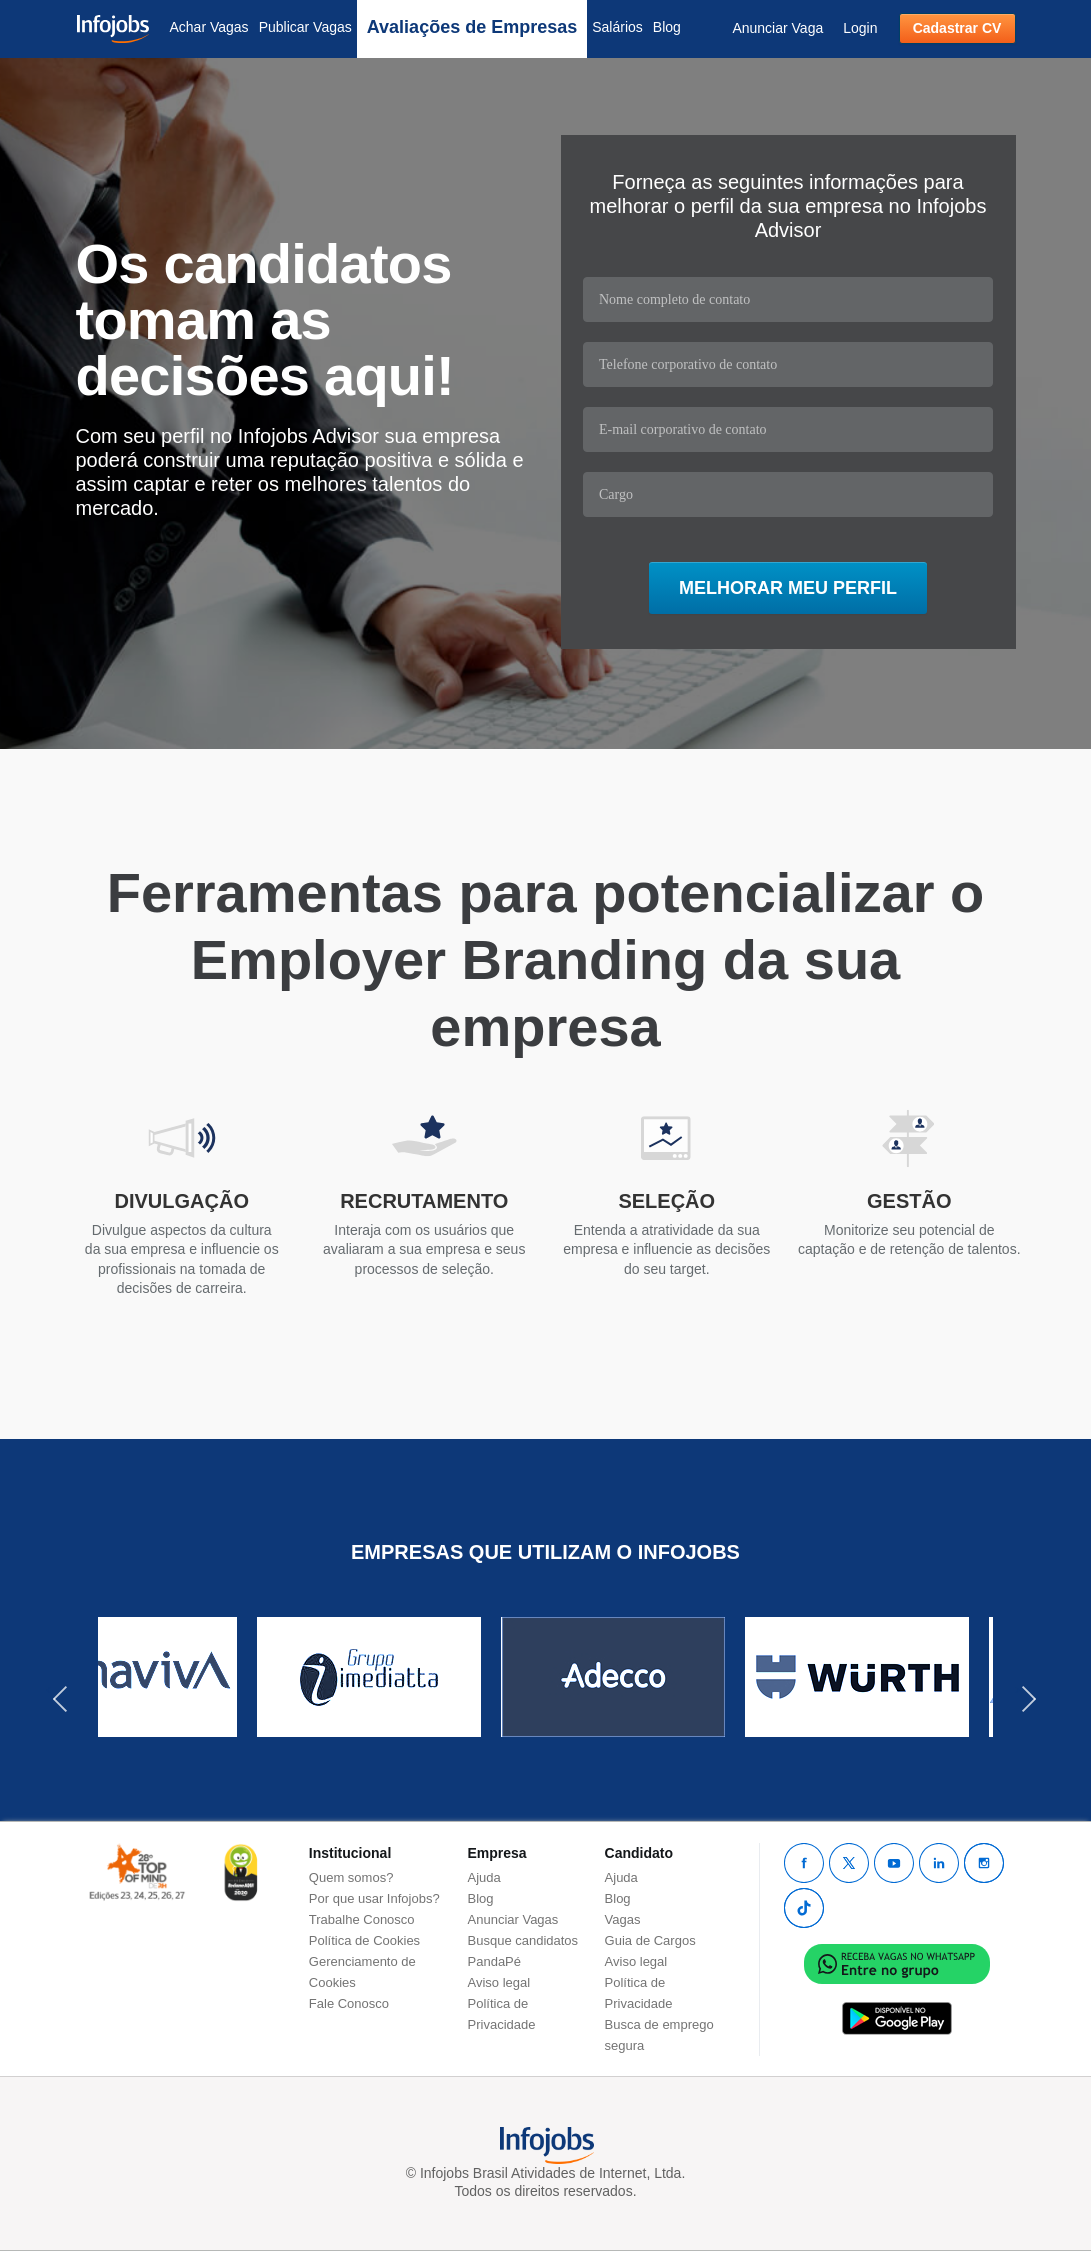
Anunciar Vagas (513, 1919)
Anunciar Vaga (777, 28)
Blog (667, 27)
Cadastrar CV (957, 28)
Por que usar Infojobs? (374, 1898)
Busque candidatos (523, 1940)
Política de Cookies (364, 1940)
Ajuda (484, 1877)
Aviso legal (499, 1982)
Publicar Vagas (305, 27)
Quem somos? (351, 1877)
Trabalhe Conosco (362, 1919)
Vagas (623, 1919)
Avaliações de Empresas (472, 27)
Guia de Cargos (650, 1940)
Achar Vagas (209, 27)
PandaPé (495, 1961)
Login (860, 28)
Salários (617, 27)
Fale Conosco (349, 2003)
